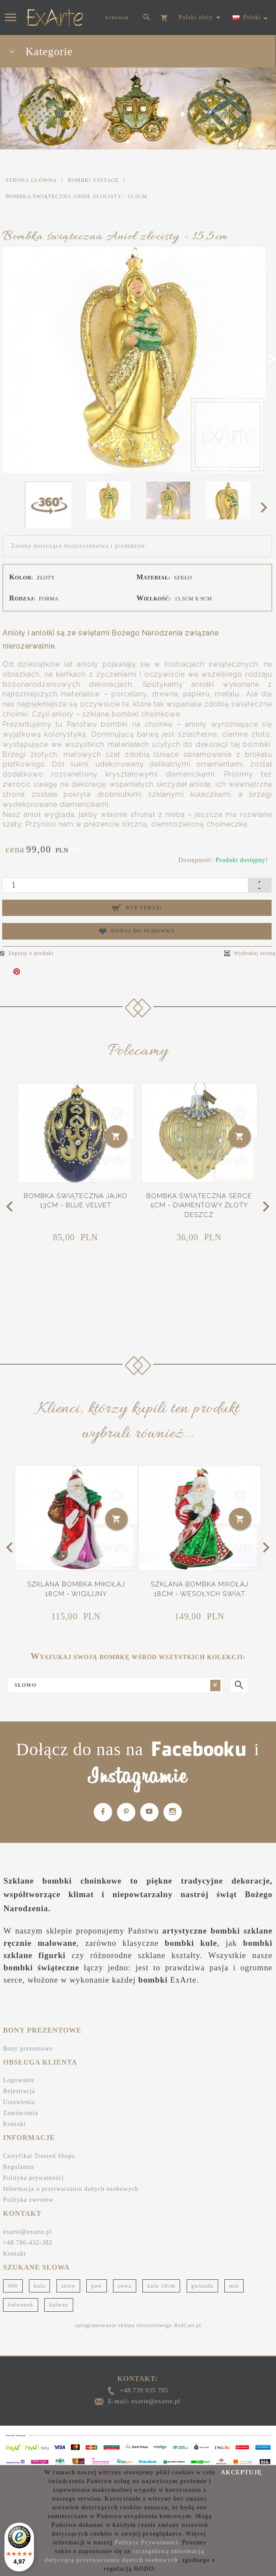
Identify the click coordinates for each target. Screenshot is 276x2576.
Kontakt (14, 2118)
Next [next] (266, 507)
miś (234, 2280)
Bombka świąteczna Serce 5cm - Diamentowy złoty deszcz (199, 1202)
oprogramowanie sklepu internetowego (123, 2320)
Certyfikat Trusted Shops (39, 2150)
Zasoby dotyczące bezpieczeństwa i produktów (78, 546)
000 (13, 2280)
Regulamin (18, 2161)
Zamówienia (20, 2107)
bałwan (58, 2299)
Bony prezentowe (28, 2043)
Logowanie (19, 2075)
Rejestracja (19, 2086)
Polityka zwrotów (28, 2194)
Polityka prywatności (33, 2172)
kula (39, 2280)
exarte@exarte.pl (27, 2226)
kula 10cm (161, 2280)
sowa (124, 2280)
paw (96, 2280)
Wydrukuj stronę (250, 953)
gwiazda (202, 2280)
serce (68, 2280)
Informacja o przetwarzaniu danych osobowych (70, 2183)
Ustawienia (19, 2096)
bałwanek (20, 2299)
